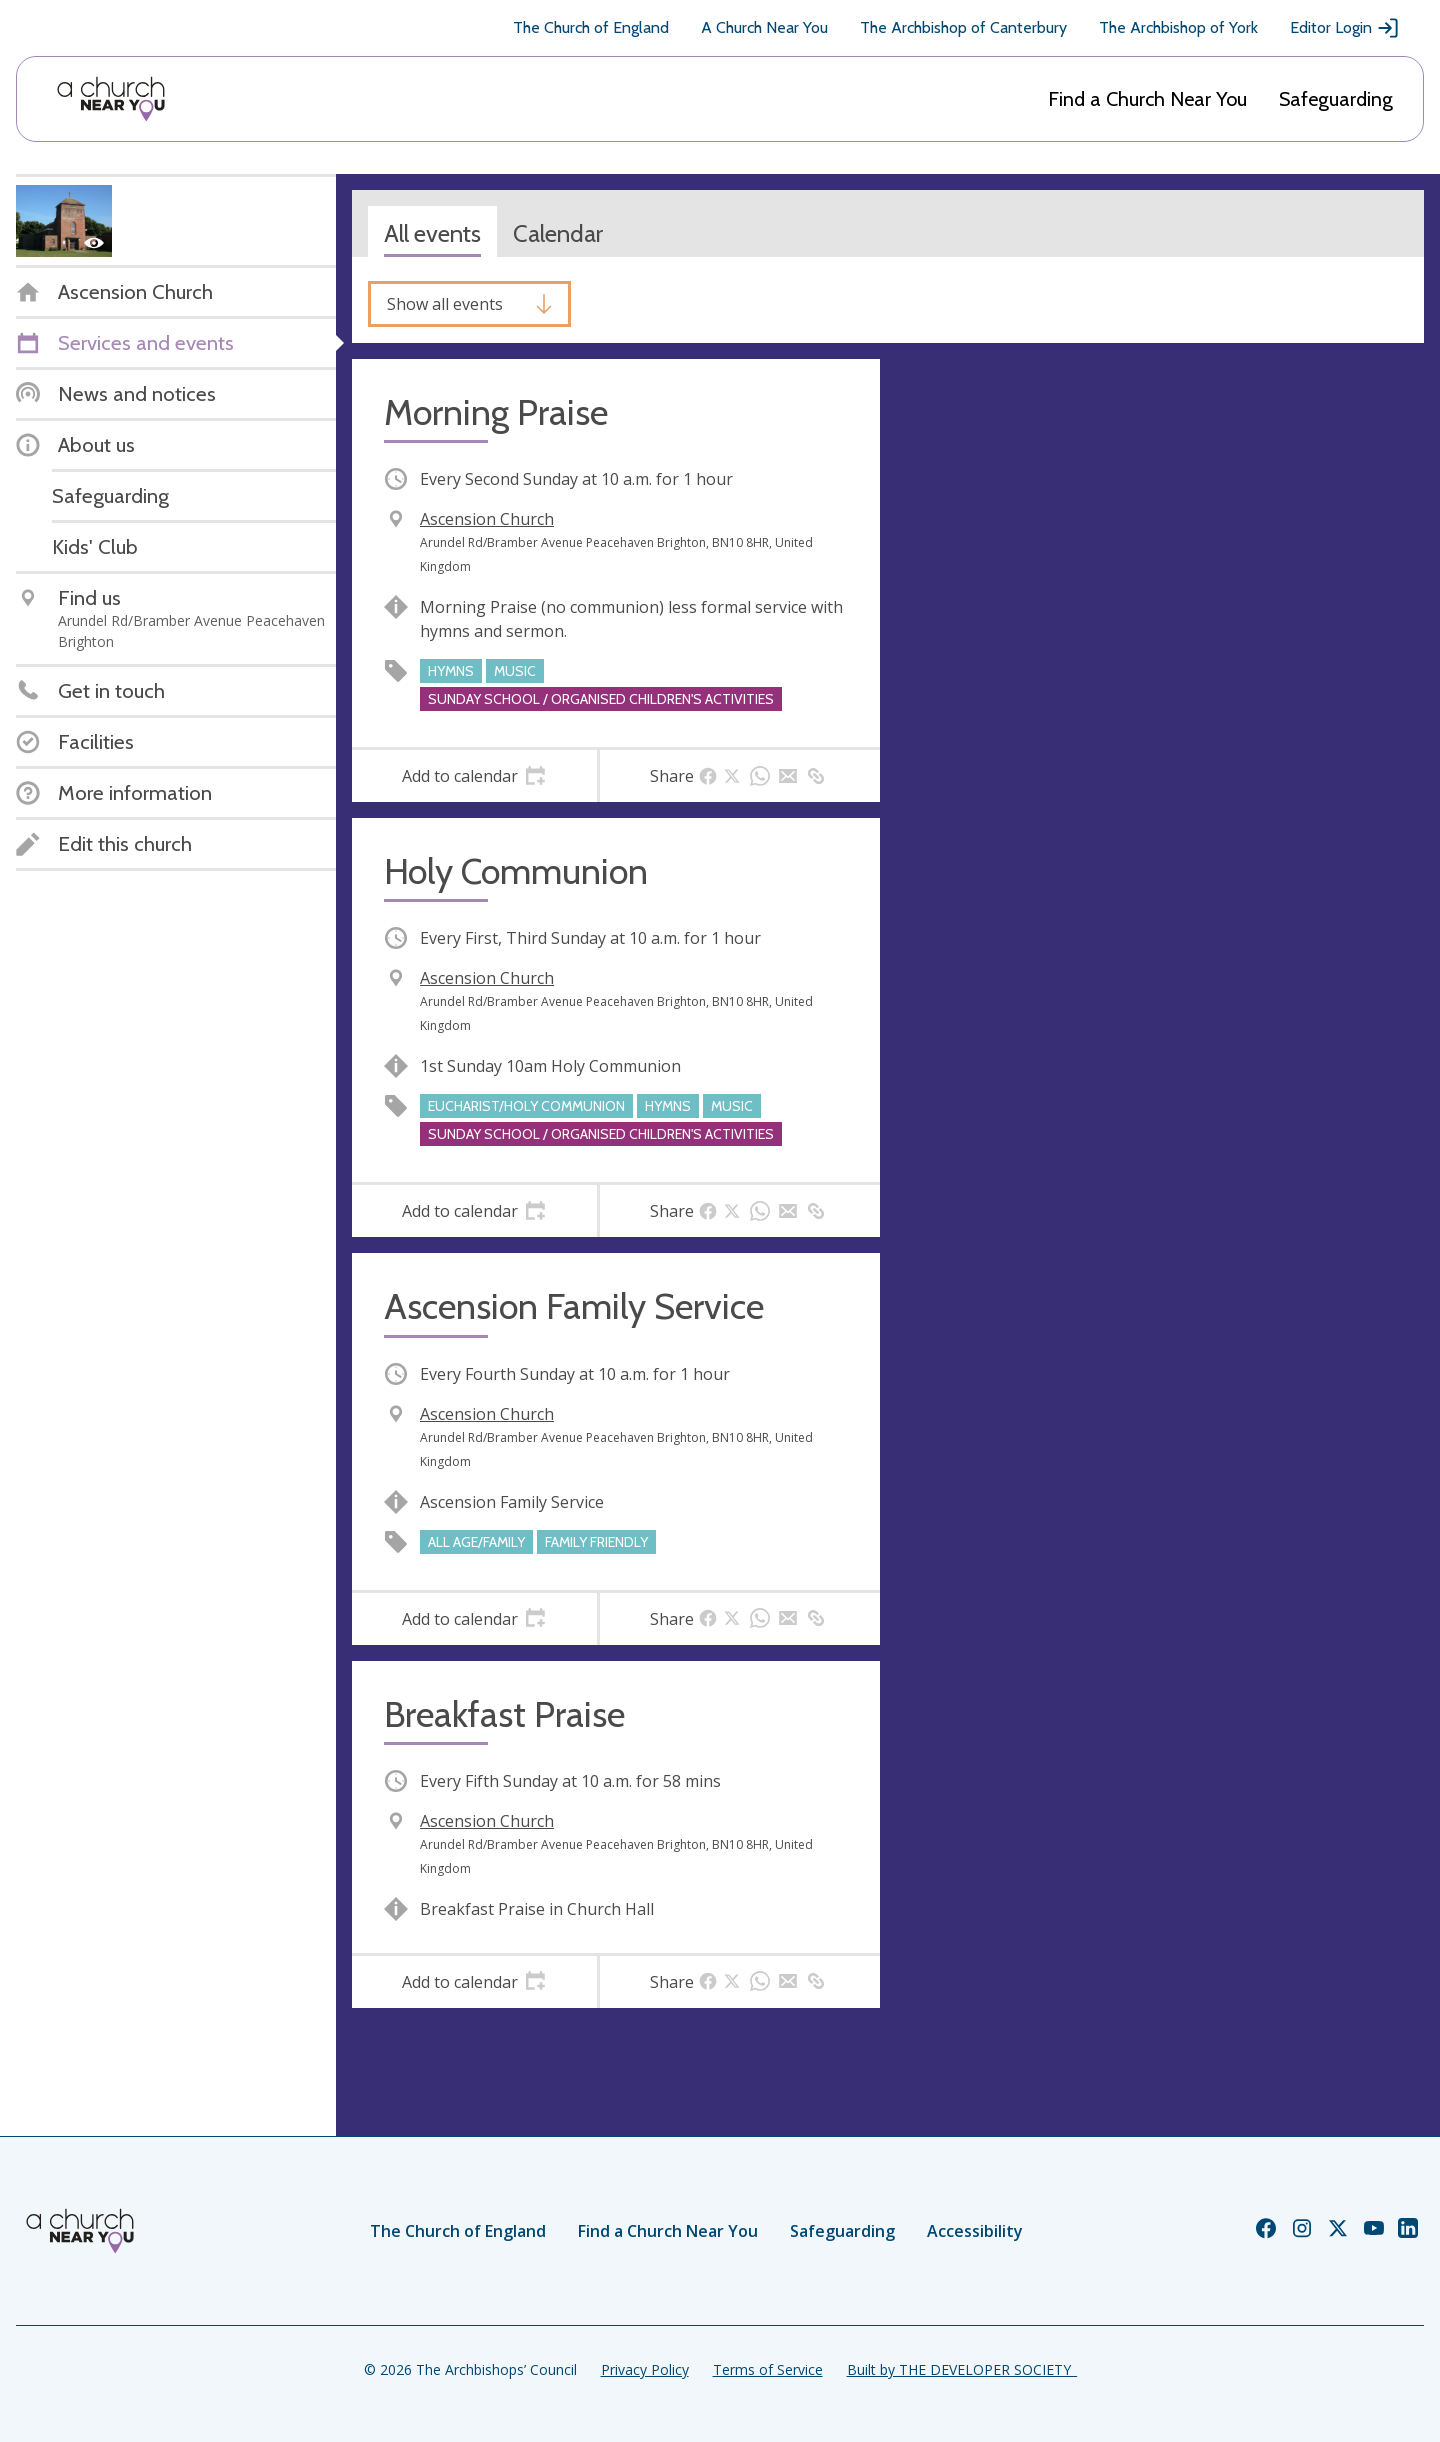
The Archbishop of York (1178, 27)
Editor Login (1345, 28)
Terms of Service (768, 2369)
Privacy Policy (645, 2369)
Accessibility (975, 2231)
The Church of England (591, 27)
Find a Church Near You (1147, 99)
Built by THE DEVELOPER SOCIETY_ (962, 2369)
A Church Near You (764, 27)
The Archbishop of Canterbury (963, 27)
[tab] (474, 776)
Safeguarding (1336, 99)
